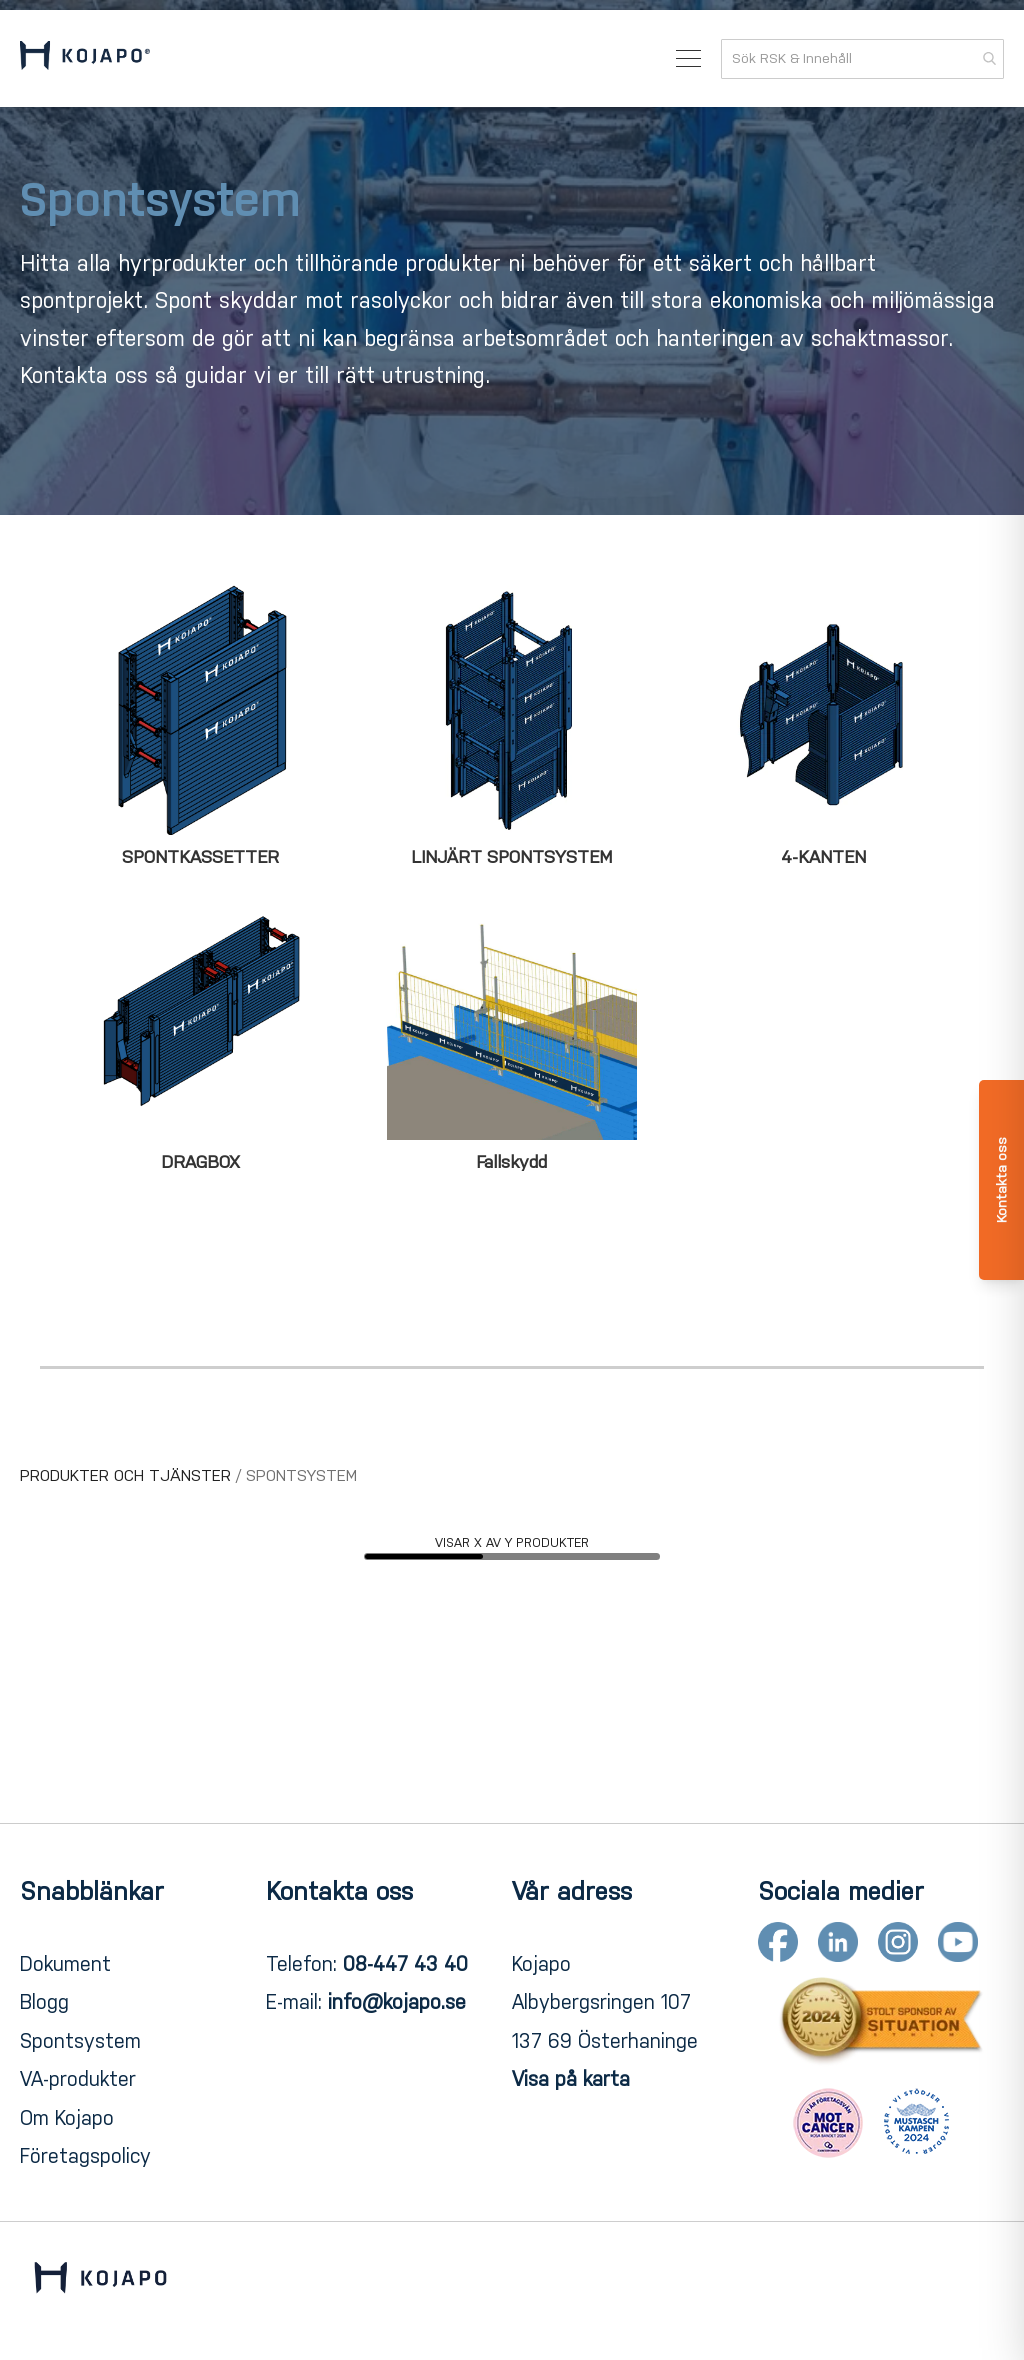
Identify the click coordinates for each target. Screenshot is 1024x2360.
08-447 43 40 (405, 1964)
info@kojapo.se (397, 2002)
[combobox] (862, 59)
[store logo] (85, 58)
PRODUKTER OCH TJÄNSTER (128, 1475)
